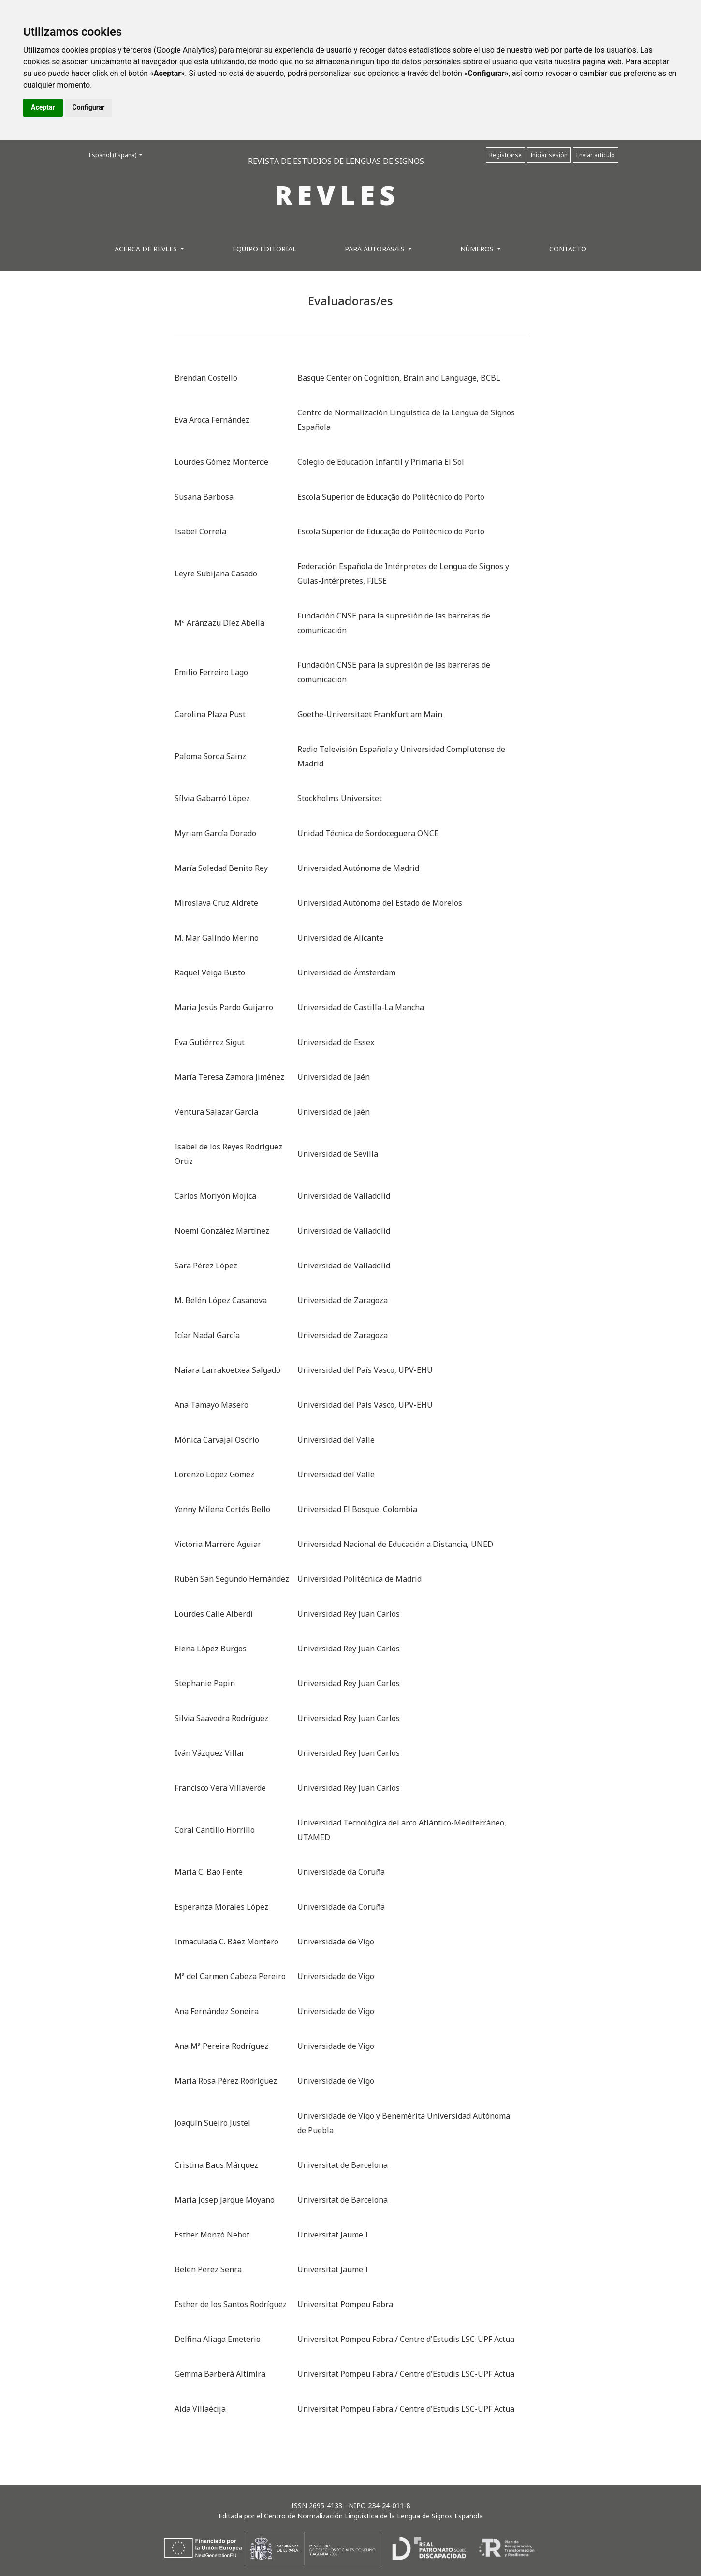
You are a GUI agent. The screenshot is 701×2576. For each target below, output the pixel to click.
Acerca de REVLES (147, 248)
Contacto (567, 248)
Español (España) (118, 154)
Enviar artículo (595, 155)
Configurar (89, 107)
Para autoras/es (376, 248)
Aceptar (43, 107)
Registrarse (505, 155)
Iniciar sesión (549, 155)
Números (478, 248)
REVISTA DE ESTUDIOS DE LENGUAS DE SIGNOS (336, 161)
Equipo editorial (264, 248)
